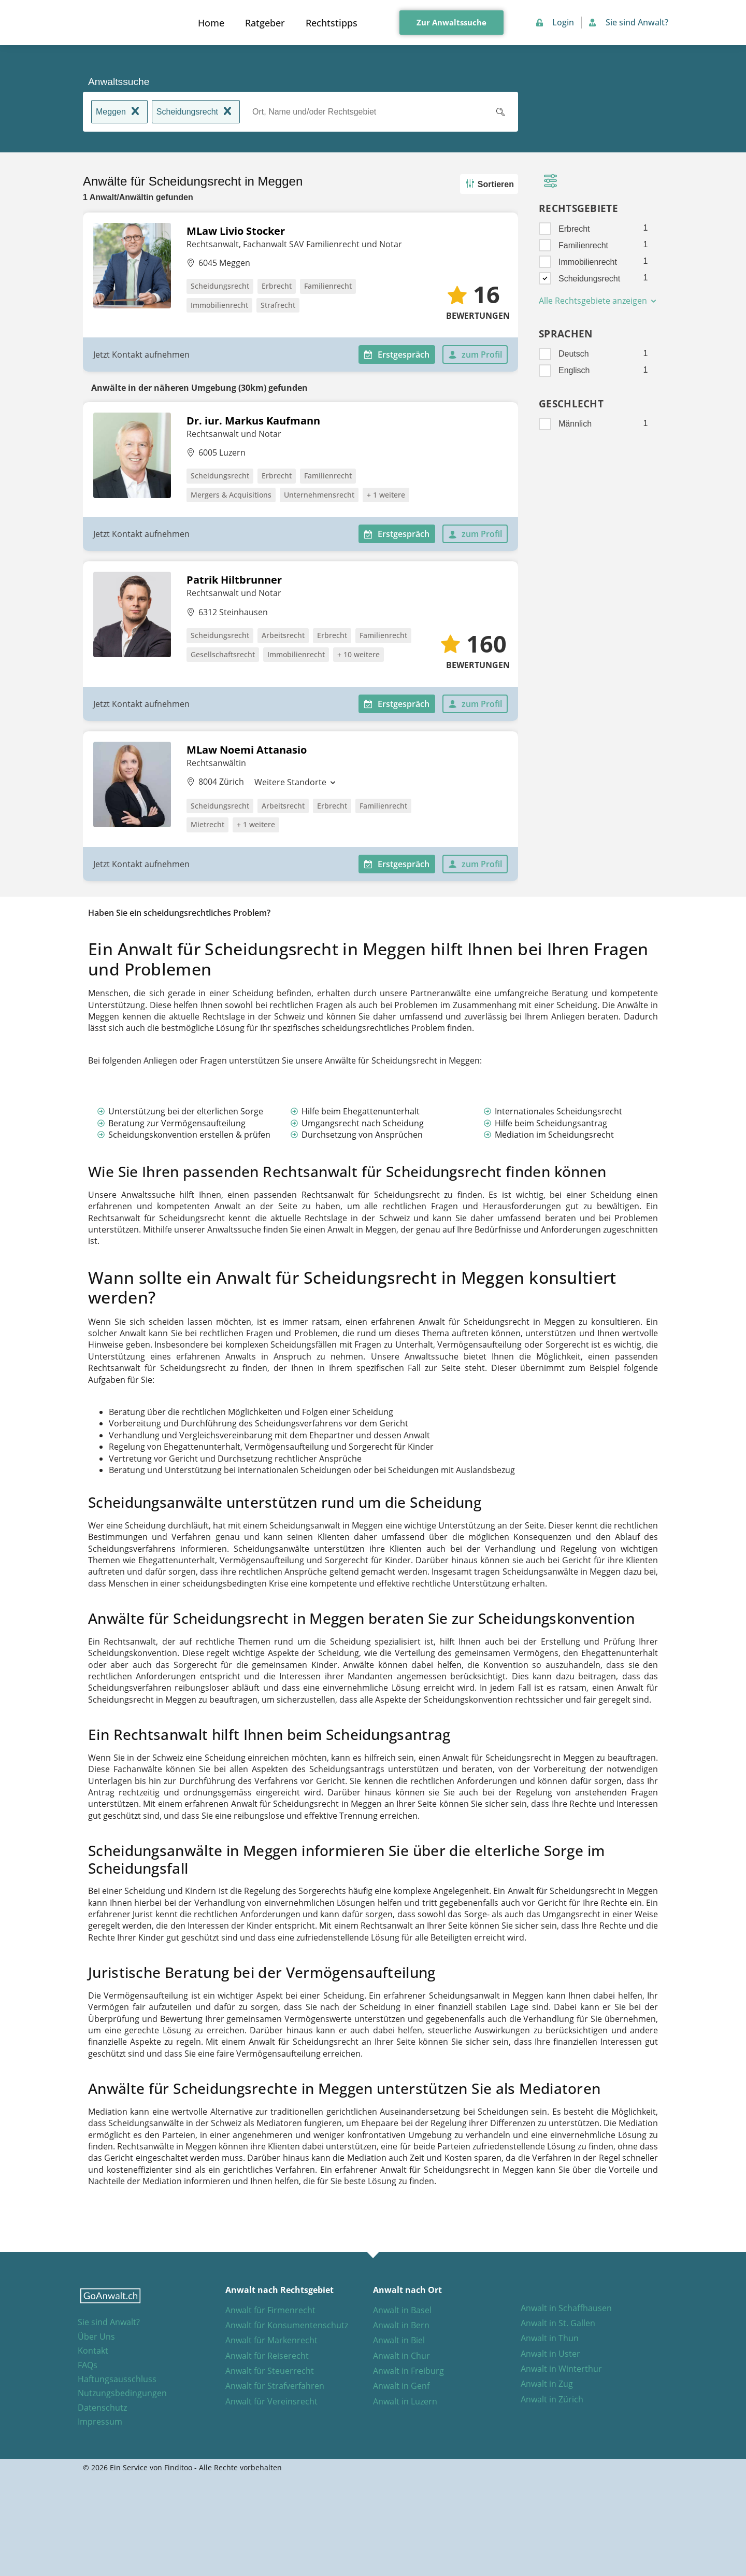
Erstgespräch (396, 354)
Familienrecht (328, 286)
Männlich (575, 423)
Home (211, 23)
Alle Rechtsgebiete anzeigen (598, 300)
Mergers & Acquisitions (231, 495)
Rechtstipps (331, 23)
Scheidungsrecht (195, 112)
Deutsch (573, 353)
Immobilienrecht (219, 305)
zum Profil (475, 354)
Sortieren (488, 184)
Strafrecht (278, 305)
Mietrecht (207, 824)
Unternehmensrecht (319, 495)
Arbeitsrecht (283, 635)
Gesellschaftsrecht (223, 654)
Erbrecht (277, 286)
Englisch (574, 370)
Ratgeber (265, 23)
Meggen (119, 112)
